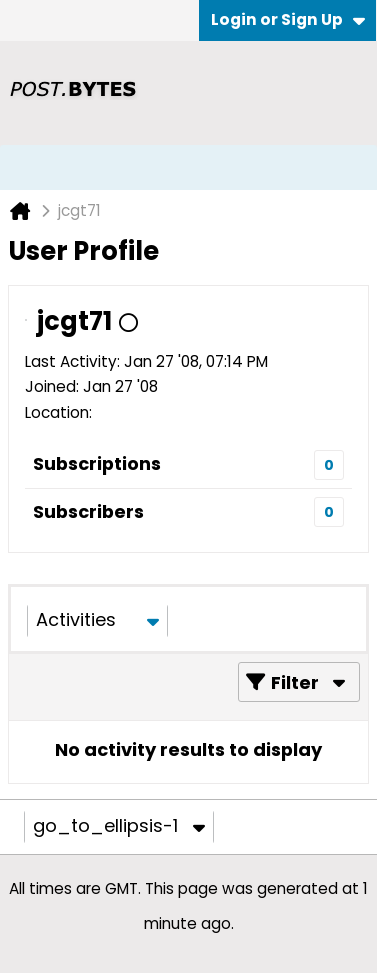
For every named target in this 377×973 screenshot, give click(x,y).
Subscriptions (97, 463)
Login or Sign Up (288, 19)
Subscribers (88, 511)
